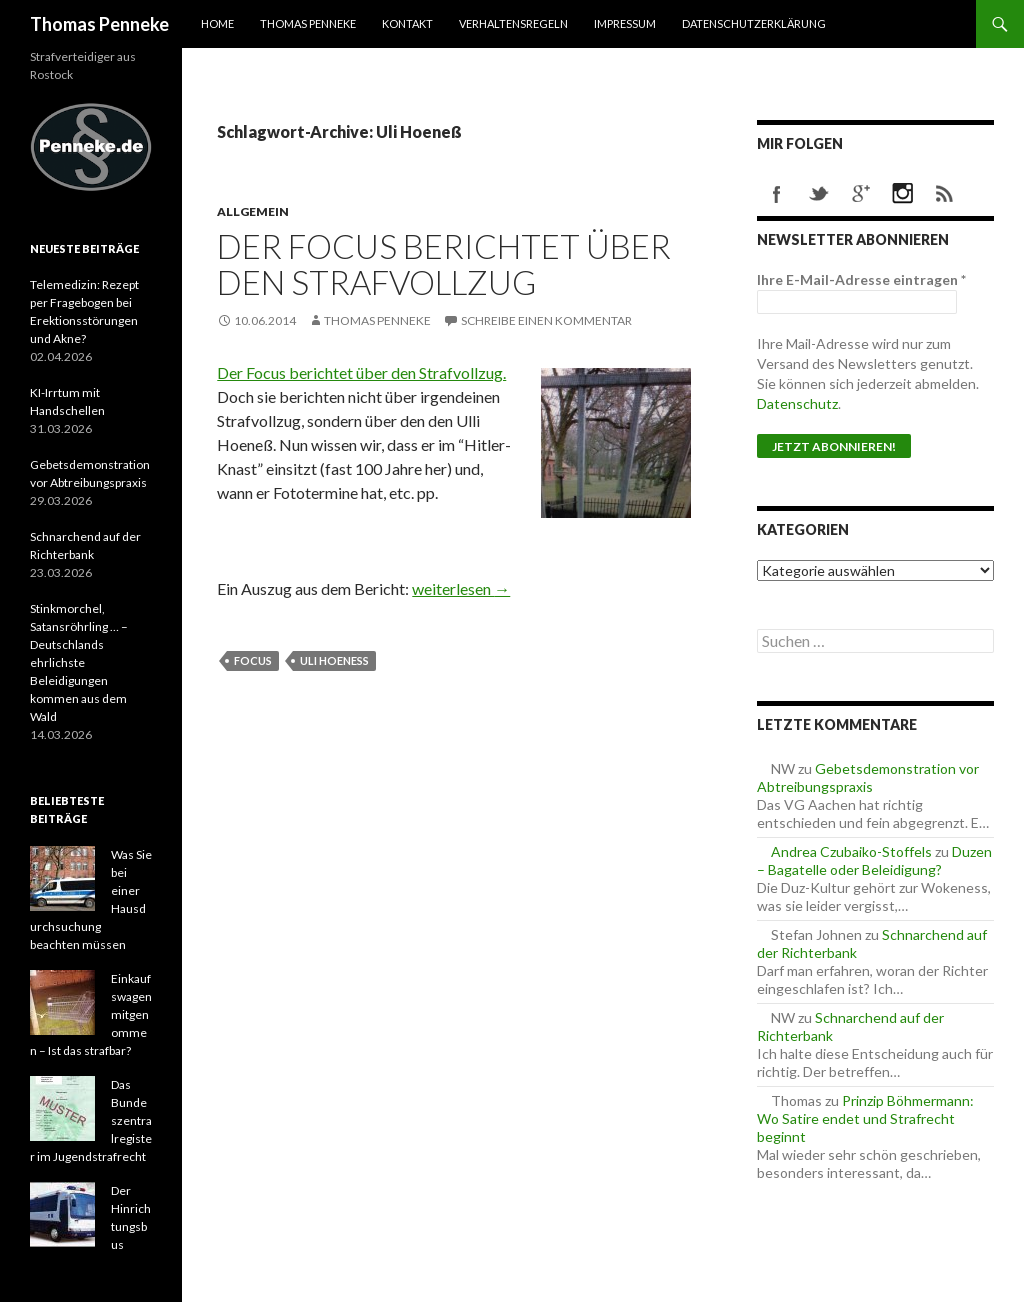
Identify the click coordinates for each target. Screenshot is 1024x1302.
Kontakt (407, 23)
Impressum (625, 23)
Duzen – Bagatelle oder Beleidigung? (874, 860)
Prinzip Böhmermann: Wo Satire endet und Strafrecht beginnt (865, 1118)
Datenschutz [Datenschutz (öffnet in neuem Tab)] (797, 403)
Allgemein (253, 211)
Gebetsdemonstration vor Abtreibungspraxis (868, 777)
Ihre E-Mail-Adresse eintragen (861, 279)
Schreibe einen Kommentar (546, 320)
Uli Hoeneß (334, 660)
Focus (253, 660)
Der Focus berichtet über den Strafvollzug (444, 264)
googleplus (861, 194)
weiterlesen (461, 588)
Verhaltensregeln (513, 23)
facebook (777, 194)
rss (945, 194)
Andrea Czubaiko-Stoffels (851, 851)
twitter (819, 194)
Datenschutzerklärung (754, 23)
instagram (903, 194)
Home (217, 23)
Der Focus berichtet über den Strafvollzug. (361, 372)
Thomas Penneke (99, 24)
